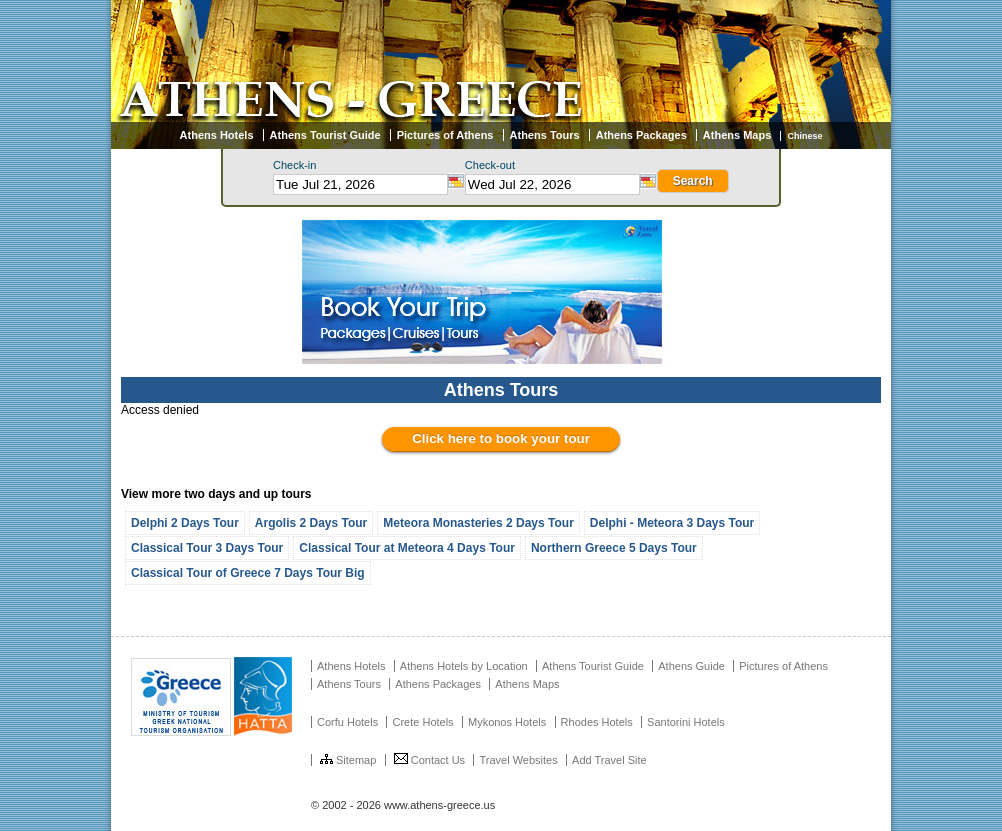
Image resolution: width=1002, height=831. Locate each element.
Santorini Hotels (686, 722)
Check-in (294, 165)
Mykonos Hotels (507, 722)
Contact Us (429, 760)
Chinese (804, 136)
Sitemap (348, 760)
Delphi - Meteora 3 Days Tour (672, 523)
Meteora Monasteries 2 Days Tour (478, 523)
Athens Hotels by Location (464, 666)
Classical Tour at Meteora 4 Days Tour (407, 548)
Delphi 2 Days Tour (185, 523)
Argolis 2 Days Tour (311, 523)
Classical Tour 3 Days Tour (207, 548)
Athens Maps (737, 135)
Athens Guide (691, 666)
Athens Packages (641, 135)
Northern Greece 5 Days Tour (614, 548)
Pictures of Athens (445, 135)
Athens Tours (545, 135)
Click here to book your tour (501, 438)
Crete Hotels (422, 722)
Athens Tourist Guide (325, 135)
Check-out (490, 165)
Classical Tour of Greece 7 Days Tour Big (248, 573)
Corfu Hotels (347, 722)
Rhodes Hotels (597, 722)
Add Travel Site (609, 760)
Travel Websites (518, 760)
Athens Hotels (217, 135)
